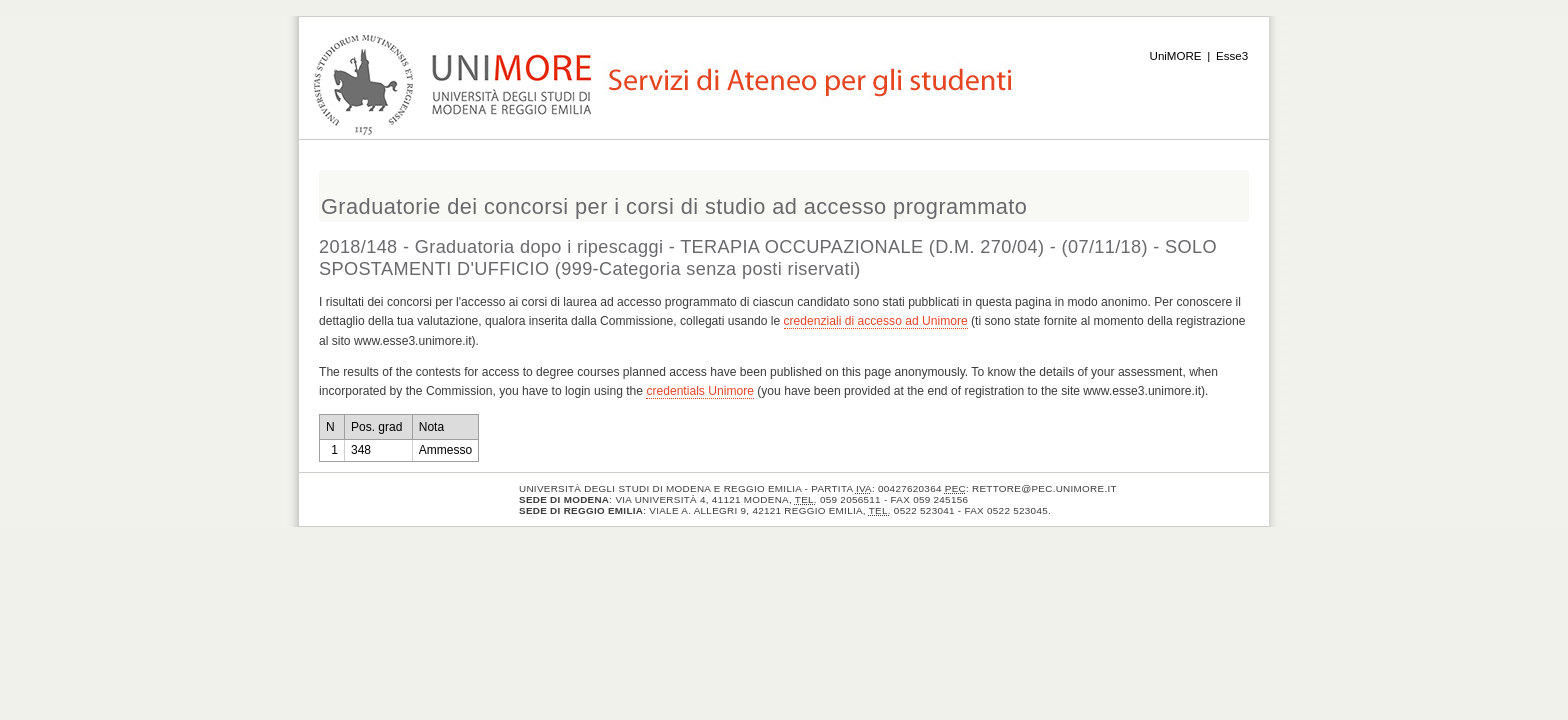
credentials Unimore (700, 391)
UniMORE (1176, 56)
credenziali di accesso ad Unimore (876, 321)
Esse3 (1232, 56)
